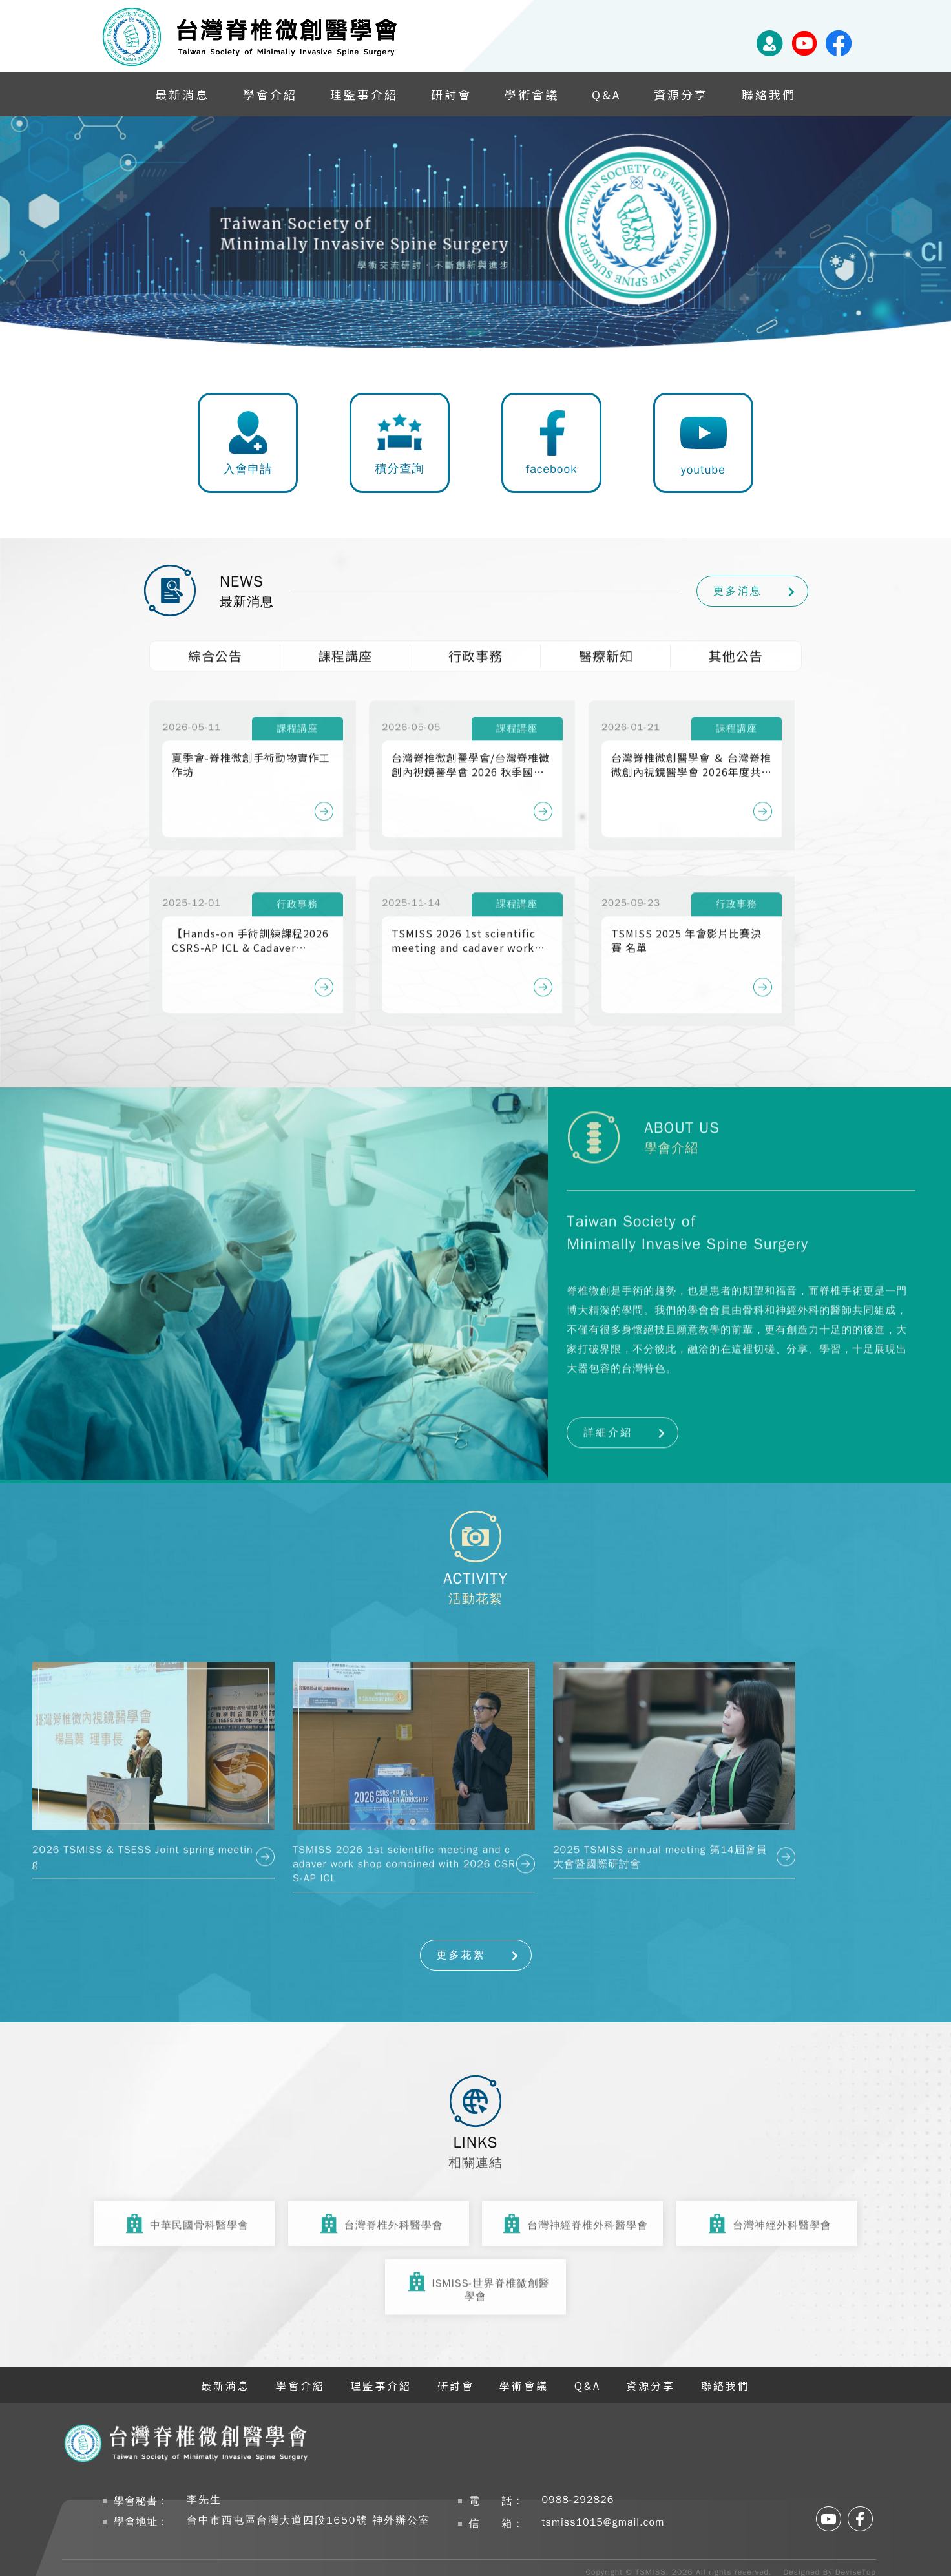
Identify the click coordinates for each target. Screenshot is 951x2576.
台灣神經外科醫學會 (766, 2218)
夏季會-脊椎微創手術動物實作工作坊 (251, 748)
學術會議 (532, 94)
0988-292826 (578, 2499)
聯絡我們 (769, 94)
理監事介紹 (364, 94)
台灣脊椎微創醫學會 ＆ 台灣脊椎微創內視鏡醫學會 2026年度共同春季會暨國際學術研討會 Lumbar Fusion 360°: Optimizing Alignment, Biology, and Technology (691, 748)
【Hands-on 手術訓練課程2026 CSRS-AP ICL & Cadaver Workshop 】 (250, 924)
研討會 (451, 94)
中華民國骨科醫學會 (184, 2218)
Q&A (606, 94)
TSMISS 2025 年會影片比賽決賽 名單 (686, 924)
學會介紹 (270, 94)
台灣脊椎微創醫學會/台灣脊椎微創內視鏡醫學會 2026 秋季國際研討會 (471, 748)
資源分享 (681, 94)
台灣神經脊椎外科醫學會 (572, 2218)
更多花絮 (461, 1955)
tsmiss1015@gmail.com (603, 2522)
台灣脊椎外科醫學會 (378, 2218)
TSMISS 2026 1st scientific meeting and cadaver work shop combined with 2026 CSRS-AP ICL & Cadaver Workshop (464, 924)
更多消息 (737, 591)
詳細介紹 (607, 1416)
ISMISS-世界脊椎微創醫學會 (476, 2282)
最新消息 (182, 94)
